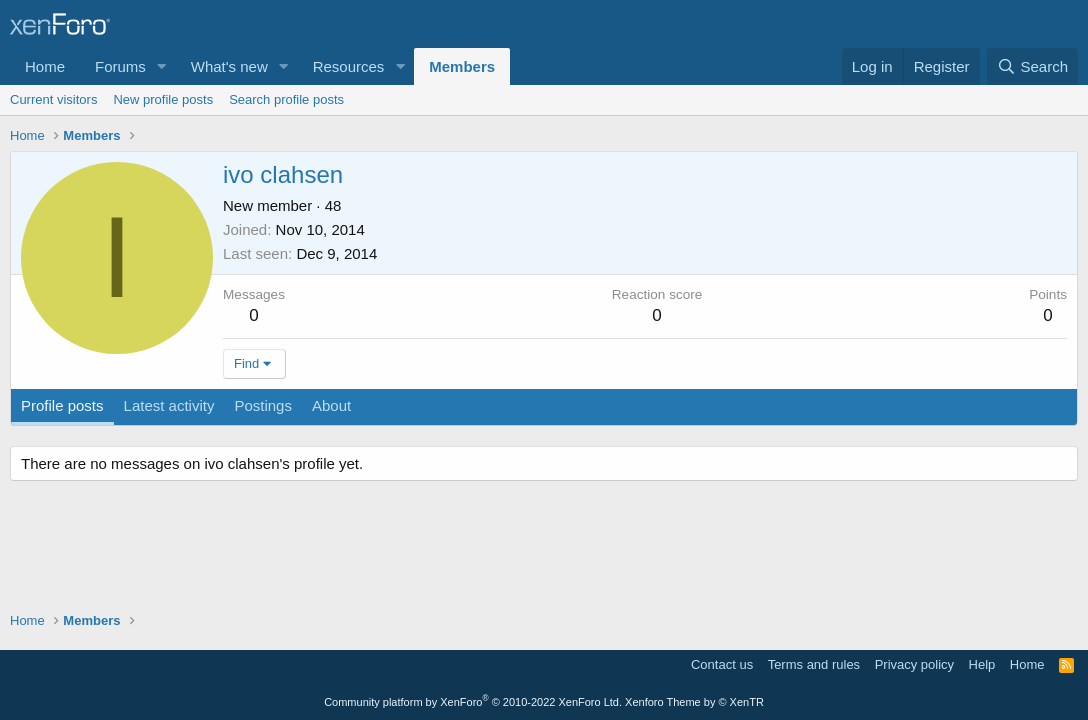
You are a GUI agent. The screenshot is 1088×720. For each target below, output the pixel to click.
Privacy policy (914, 664)
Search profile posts (286, 99)
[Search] (1032, 66)
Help (982, 664)
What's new (229, 66)
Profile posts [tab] (62, 405)
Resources (349, 66)
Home (45, 66)
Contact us (722, 664)
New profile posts (163, 99)
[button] (162, 66)
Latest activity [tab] (169, 405)
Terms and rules (814, 664)
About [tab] (331, 405)
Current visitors (53, 99)
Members (462, 66)
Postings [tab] (263, 405)
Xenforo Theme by (694, 702)
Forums (120, 66)
